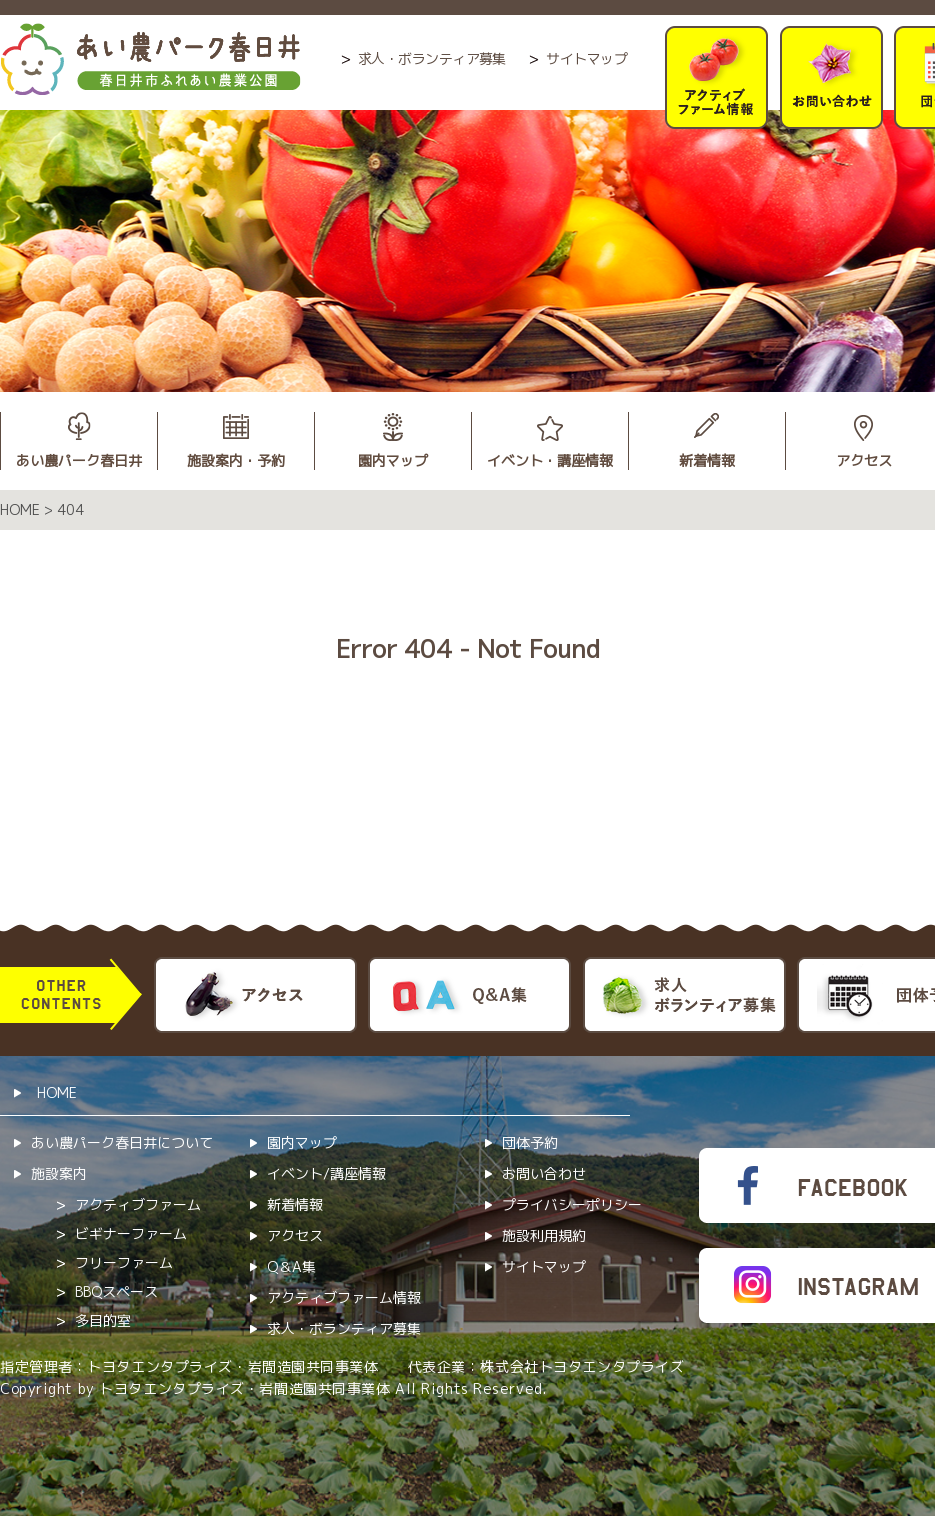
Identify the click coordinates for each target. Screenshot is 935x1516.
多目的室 (103, 1320)
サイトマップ (586, 58)
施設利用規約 (544, 1235)
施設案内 (59, 1173)
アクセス (295, 1235)
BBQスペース (116, 1291)
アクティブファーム (138, 1204)
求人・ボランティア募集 (432, 58)
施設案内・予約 (236, 460)
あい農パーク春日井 (79, 460)
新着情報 (707, 460)
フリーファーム (124, 1262)
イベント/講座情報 (326, 1173)
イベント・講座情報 (550, 460)
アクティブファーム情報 (344, 1297)
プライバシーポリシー (572, 1204)
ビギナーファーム (131, 1233)
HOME (57, 1092)
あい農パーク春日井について (122, 1142)
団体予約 (530, 1142)
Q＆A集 (291, 1266)
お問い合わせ (544, 1173)
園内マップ (393, 460)
